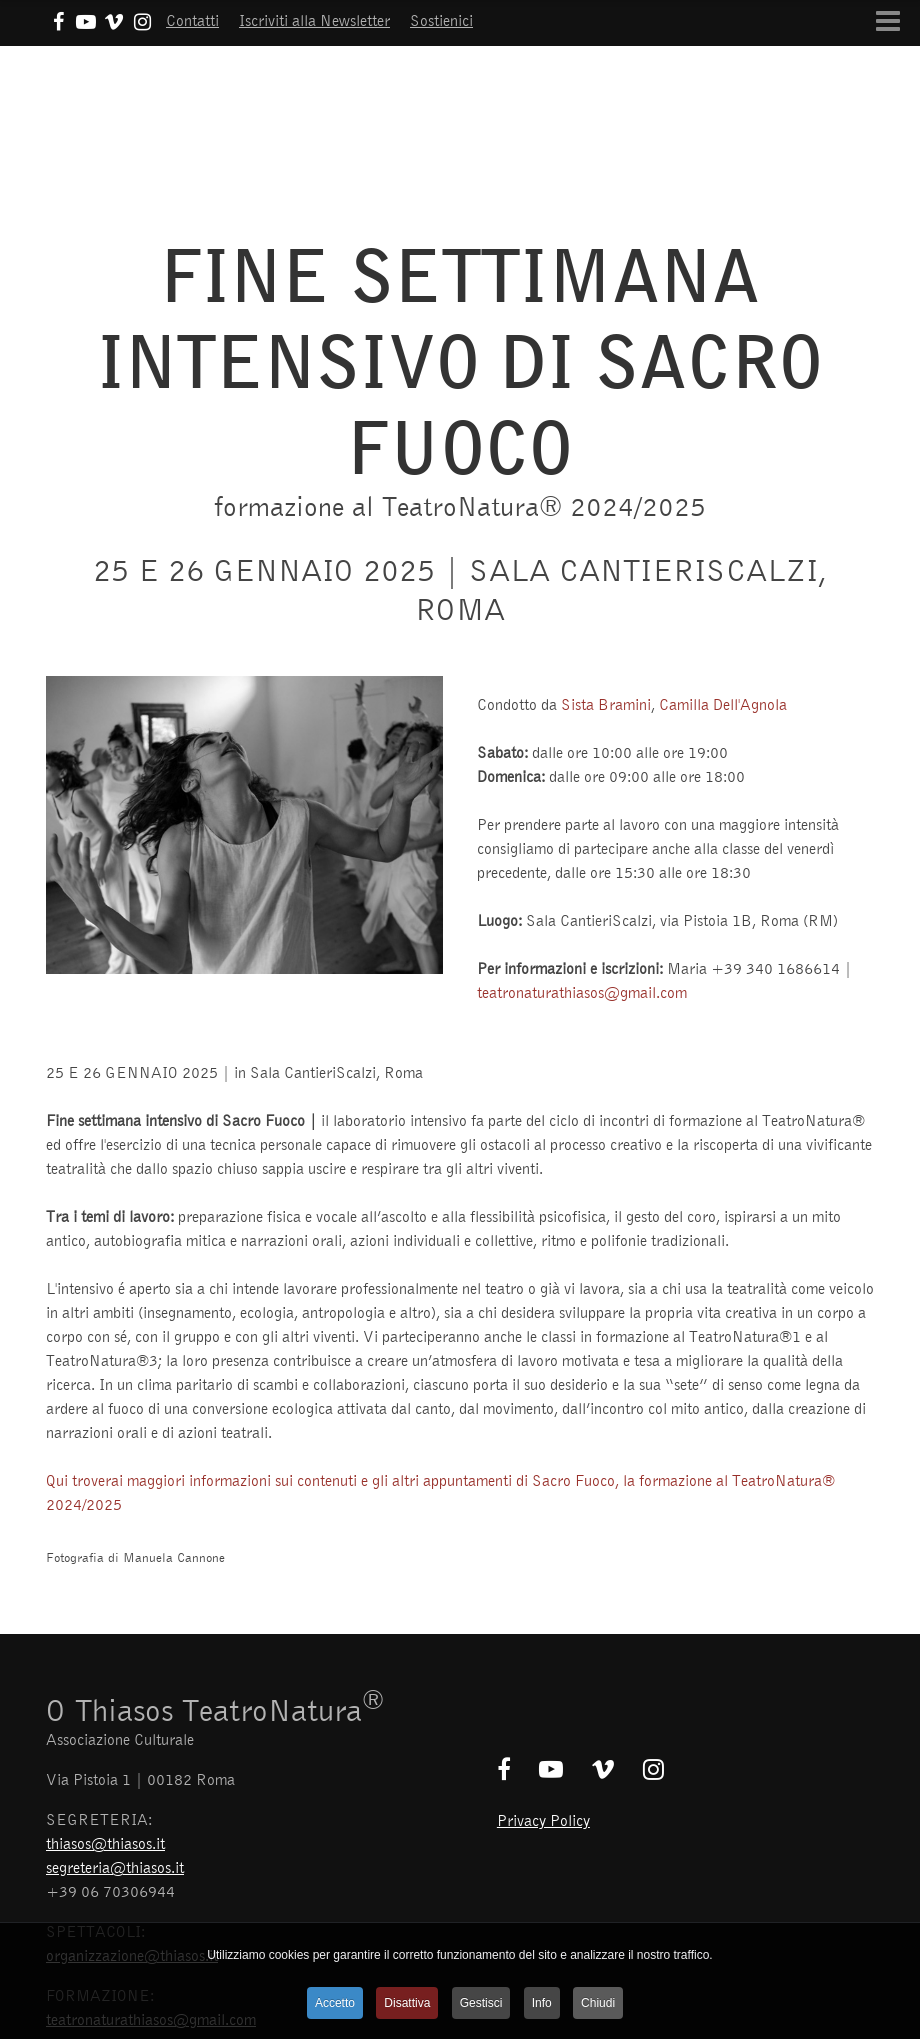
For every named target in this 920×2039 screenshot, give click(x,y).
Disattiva (407, 2003)
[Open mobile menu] (888, 21)
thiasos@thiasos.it (105, 1843)
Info (542, 2003)
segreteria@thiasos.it (115, 1867)
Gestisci (481, 2003)
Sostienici (441, 20)
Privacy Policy (543, 1820)
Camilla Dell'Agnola (723, 704)
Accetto (335, 2003)
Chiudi (598, 2003)
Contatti (192, 20)
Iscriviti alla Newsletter (314, 20)
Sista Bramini (606, 704)
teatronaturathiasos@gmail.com (582, 992)
